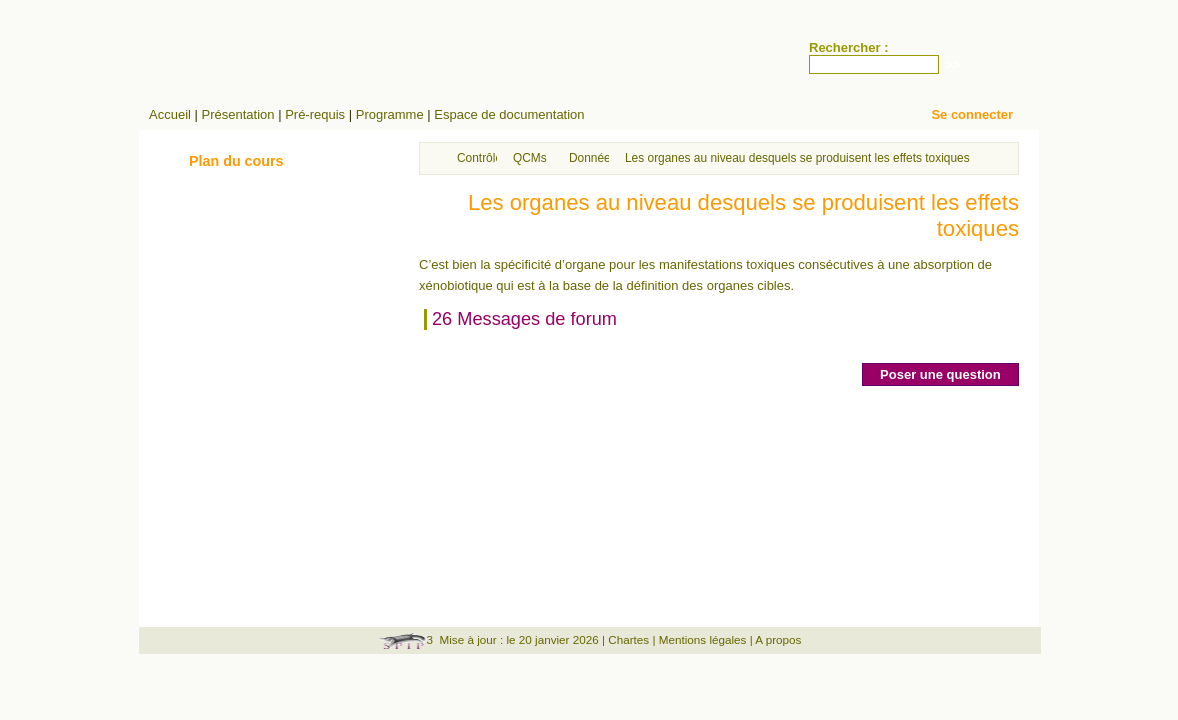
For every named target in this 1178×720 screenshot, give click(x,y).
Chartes (628, 639)
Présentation (238, 114)
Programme (390, 114)
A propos (778, 639)
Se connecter (972, 114)
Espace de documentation (509, 114)
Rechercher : (848, 47)
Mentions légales (703, 639)
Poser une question (940, 374)
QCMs (530, 158)
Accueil (170, 114)
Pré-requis (315, 114)
